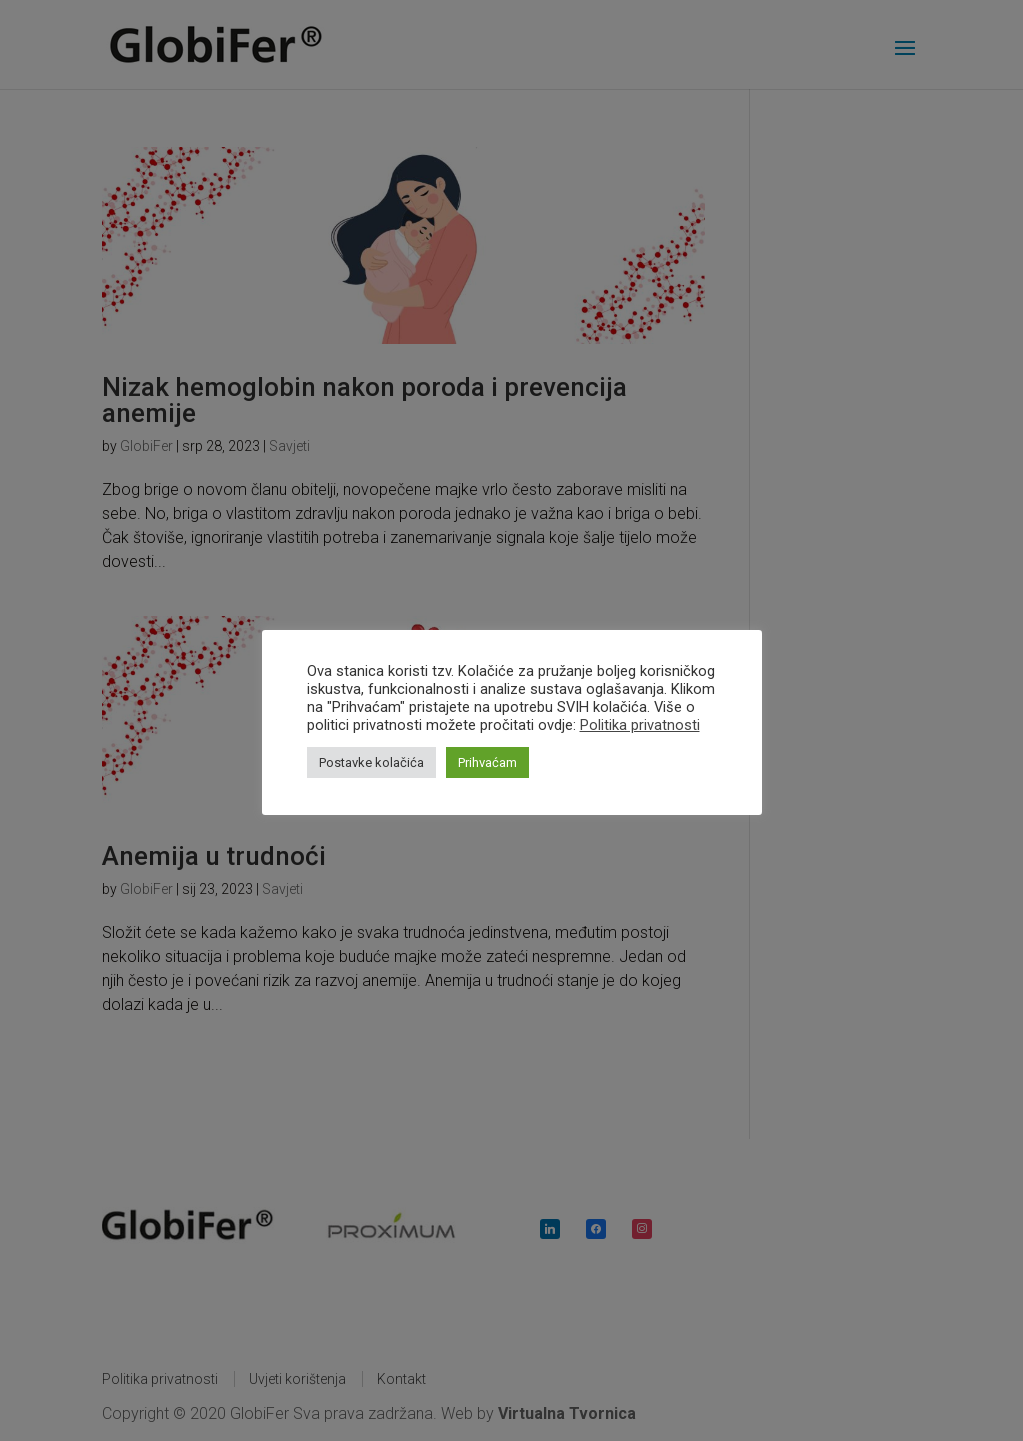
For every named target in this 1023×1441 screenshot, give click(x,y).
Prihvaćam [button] (487, 762)
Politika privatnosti (640, 725)
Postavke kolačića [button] (371, 762)
